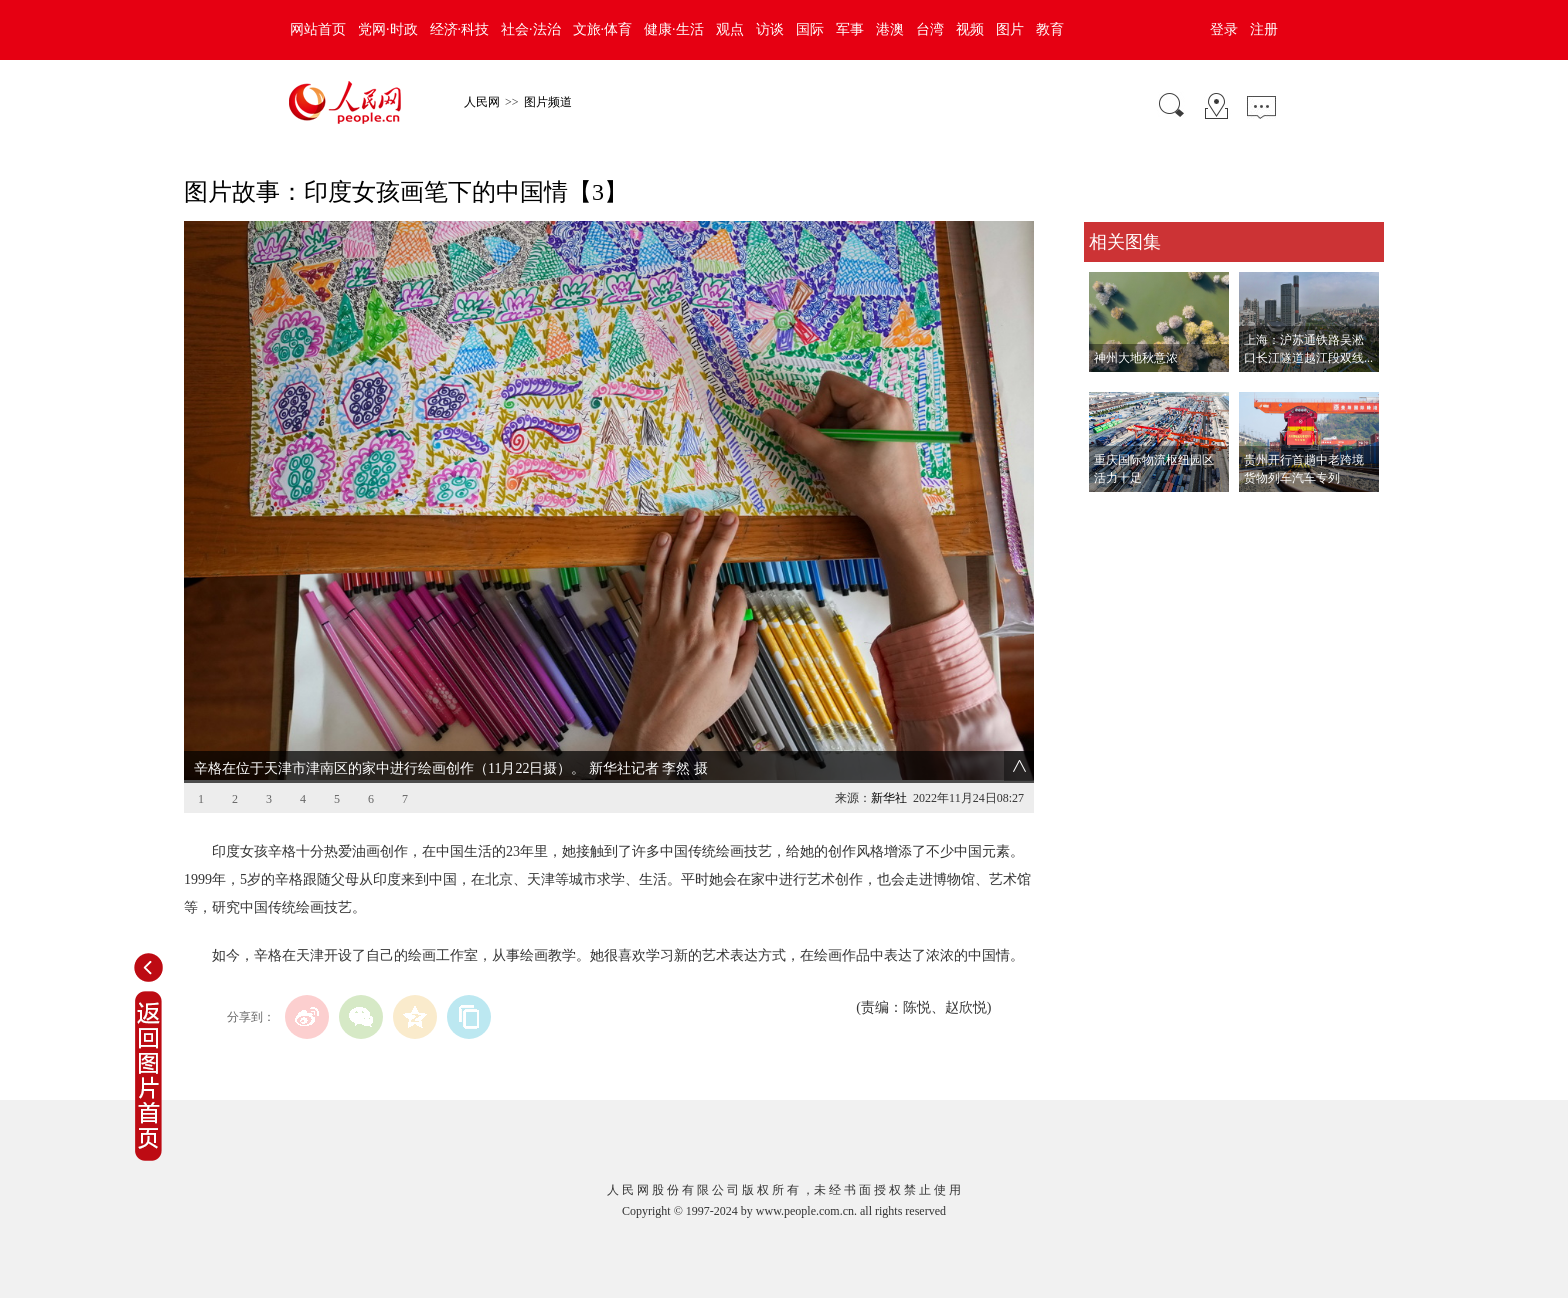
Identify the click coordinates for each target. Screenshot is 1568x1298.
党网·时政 (388, 29)
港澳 (890, 29)
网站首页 (318, 29)
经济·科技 (460, 29)
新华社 (889, 798)
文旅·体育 (603, 29)
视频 (970, 29)
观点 (730, 29)
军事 (850, 29)
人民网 (482, 102)
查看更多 (1112, 512)
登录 (1224, 29)
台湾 (930, 29)
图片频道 (548, 102)
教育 (1050, 29)
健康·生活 (674, 29)
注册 (1264, 29)
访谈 (770, 29)
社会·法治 (531, 29)
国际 (810, 29)
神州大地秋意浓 (1136, 358)
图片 (1010, 29)
